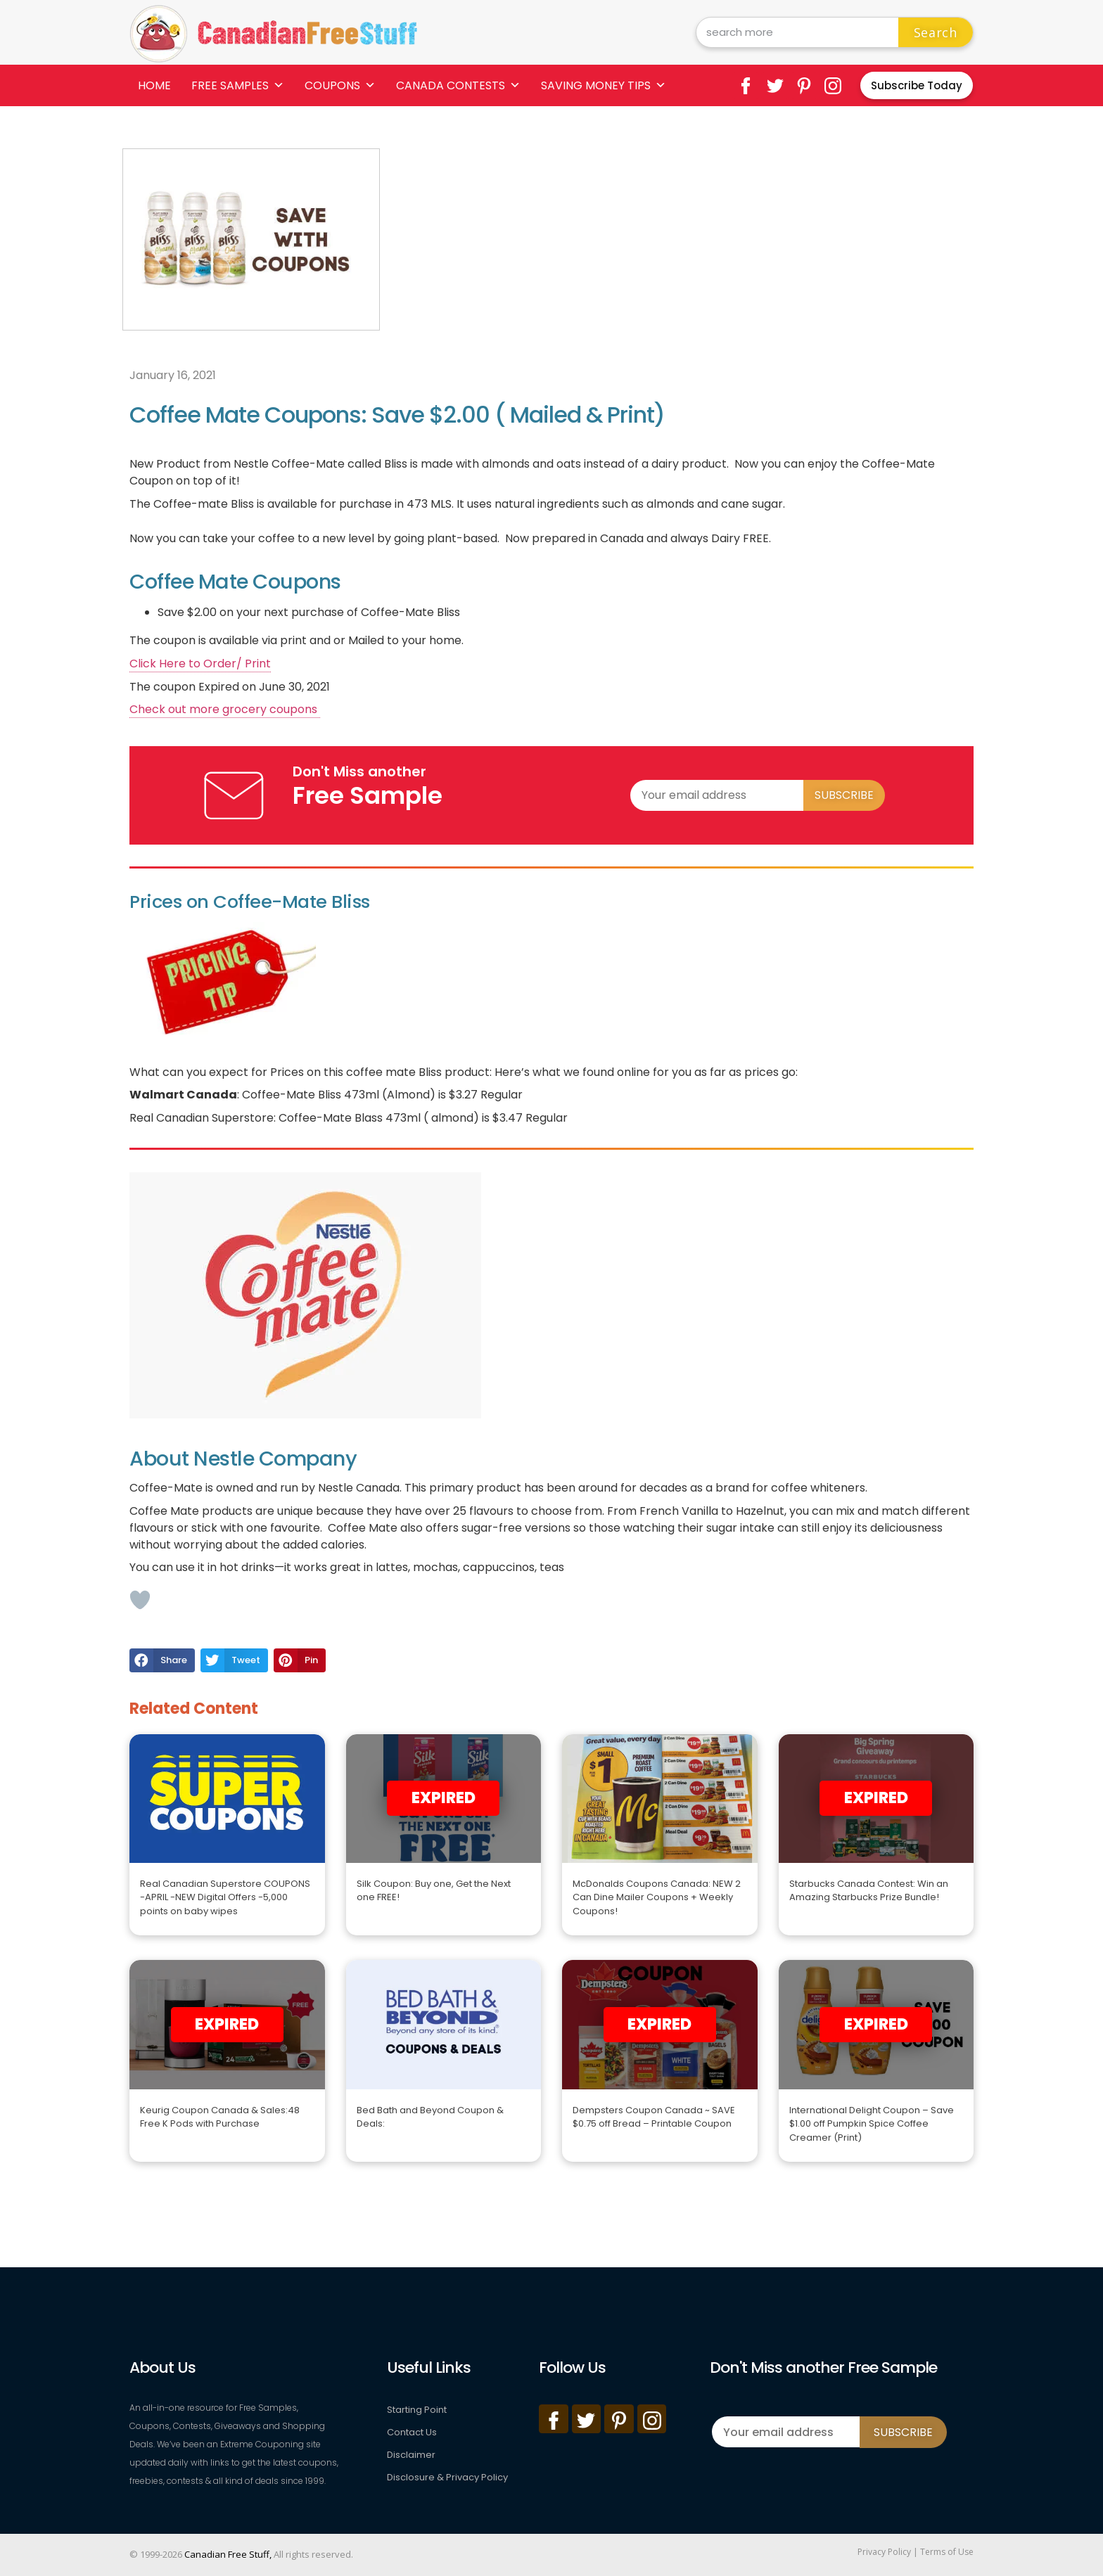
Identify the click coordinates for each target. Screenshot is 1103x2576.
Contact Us (412, 2432)
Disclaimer (411, 2454)
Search (935, 32)
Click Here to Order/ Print (200, 663)
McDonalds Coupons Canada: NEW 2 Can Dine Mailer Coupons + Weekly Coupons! (657, 1897)
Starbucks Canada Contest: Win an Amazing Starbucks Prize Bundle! (868, 1890)
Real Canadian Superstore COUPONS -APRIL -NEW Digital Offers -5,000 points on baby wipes (225, 1897)
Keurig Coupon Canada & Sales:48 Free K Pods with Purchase (220, 2117)
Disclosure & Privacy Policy (447, 2477)
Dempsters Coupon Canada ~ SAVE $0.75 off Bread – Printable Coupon (654, 2117)
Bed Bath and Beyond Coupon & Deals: (430, 2117)
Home (154, 85)
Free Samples (237, 85)
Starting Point (417, 2409)
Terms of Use (947, 2552)
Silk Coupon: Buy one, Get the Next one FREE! (434, 1890)
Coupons (340, 85)
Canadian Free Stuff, (228, 2554)
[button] (162, 1660)
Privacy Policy (884, 2552)
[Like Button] (140, 1599)
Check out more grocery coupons (224, 709)
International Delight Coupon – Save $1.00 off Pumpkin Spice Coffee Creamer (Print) (871, 2123)
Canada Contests (458, 85)
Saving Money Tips (603, 85)
